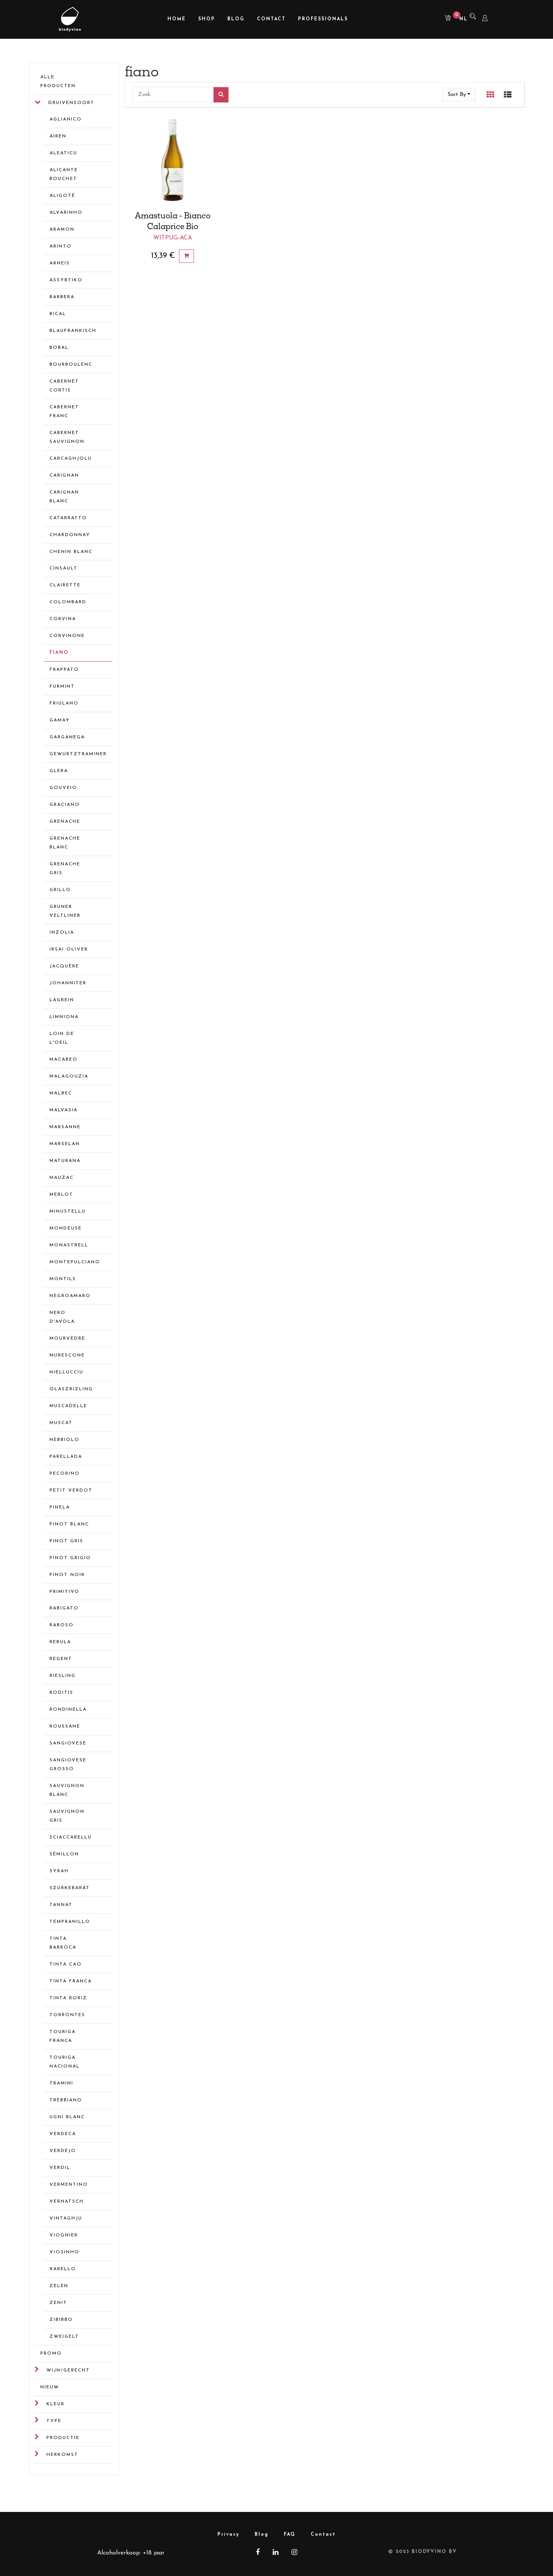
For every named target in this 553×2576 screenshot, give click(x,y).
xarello (63, 2269)
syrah (59, 1871)
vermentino (69, 2184)
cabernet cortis (64, 386)
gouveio (63, 788)
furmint (62, 686)
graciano (65, 804)
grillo (60, 890)
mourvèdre (67, 1338)
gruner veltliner (65, 911)
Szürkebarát (70, 1888)
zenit (58, 2302)
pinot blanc (69, 1524)
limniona (64, 1017)
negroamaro (70, 1296)
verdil (60, 2167)
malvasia (64, 1110)
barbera (62, 297)
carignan (64, 475)
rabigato (64, 1608)
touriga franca (63, 2036)
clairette (65, 585)
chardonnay (70, 535)
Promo (51, 2353)
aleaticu (63, 153)
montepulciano (74, 1262)
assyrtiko (66, 280)
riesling (63, 1675)
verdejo (63, 2151)
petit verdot (71, 1490)
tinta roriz (68, 1998)
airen (58, 136)
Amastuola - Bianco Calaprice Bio (172, 220)
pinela (60, 1507)
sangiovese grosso (68, 1764)
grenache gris (65, 868)
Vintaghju (66, 2218)
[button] (459, 94)
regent (61, 1659)
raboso (62, 1625)
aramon (62, 229)
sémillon (64, 1854)
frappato (64, 669)
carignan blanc (64, 496)
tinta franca (71, 1981)
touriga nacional (65, 2062)
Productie (62, 2438)
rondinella (68, 1709)
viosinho (64, 2252)
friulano (64, 703)
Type (53, 2421)
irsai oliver (69, 949)
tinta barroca (63, 1943)
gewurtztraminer (74, 754)
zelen (59, 2286)
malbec (61, 1093)
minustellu (68, 1211)
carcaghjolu (71, 458)
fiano (59, 652)
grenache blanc (65, 843)
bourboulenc (71, 364)
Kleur (55, 2404)
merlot (61, 1194)
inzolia (62, 932)
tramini (61, 2083)
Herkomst (62, 2454)
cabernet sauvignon (67, 437)
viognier (64, 2235)
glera (59, 771)
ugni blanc (67, 2117)
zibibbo (61, 2319)
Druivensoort (71, 103)
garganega (67, 737)
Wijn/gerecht (68, 2370)
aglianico (66, 119)
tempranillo (70, 1921)
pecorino (65, 1473)
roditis (61, 1692)
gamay (60, 720)
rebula (60, 1642)
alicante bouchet (64, 174)
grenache (65, 821)
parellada (66, 1456)
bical (58, 314)
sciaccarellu (71, 1837)
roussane (65, 1726)
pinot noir (67, 1575)
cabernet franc (64, 411)
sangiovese (68, 1743)
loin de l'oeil (62, 1038)
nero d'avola (62, 1317)
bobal (59, 347)
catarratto (68, 518)
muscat (61, 1423)
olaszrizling (71, 1389)
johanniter (68, 983)
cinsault (64, 568)
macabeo (64, 1059)
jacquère (64, 966)
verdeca (63, 2134)
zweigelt (64, 2336)
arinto (61, 246)
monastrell (69, 1245)
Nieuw (49, 2387)
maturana (65, 1160)
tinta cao (66, 1964)
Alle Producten (58, 81)
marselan (65, 1144)
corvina (63, 619)
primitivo (64, 1591)
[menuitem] (176, 19)
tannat (61, 1905)
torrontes (67, 2015)
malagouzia (69, 1076)
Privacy (228, 2534)
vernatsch (67, 2201)
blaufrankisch (73, 330)
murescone (67, 1355)
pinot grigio (70, 1558)
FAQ (289, 2534)
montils (63, 1279)
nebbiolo (64, 1439)
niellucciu (66, 1372)
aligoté (62, 195)
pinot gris (66, 1541)
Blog (261, 2534)
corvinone (67, 636)
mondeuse (66, 1228)
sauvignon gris (67, 1816)
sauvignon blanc (67, 1790)
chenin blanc (71, 552)
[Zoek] (221, 95)
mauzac (62, 1177)
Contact (323, 2534)
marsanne (65, 1127)
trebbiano (66, 2100)
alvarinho (66, 212)
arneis (60, 263)
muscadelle (68, 1406)
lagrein (62, 1000)
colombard (68, 602)
